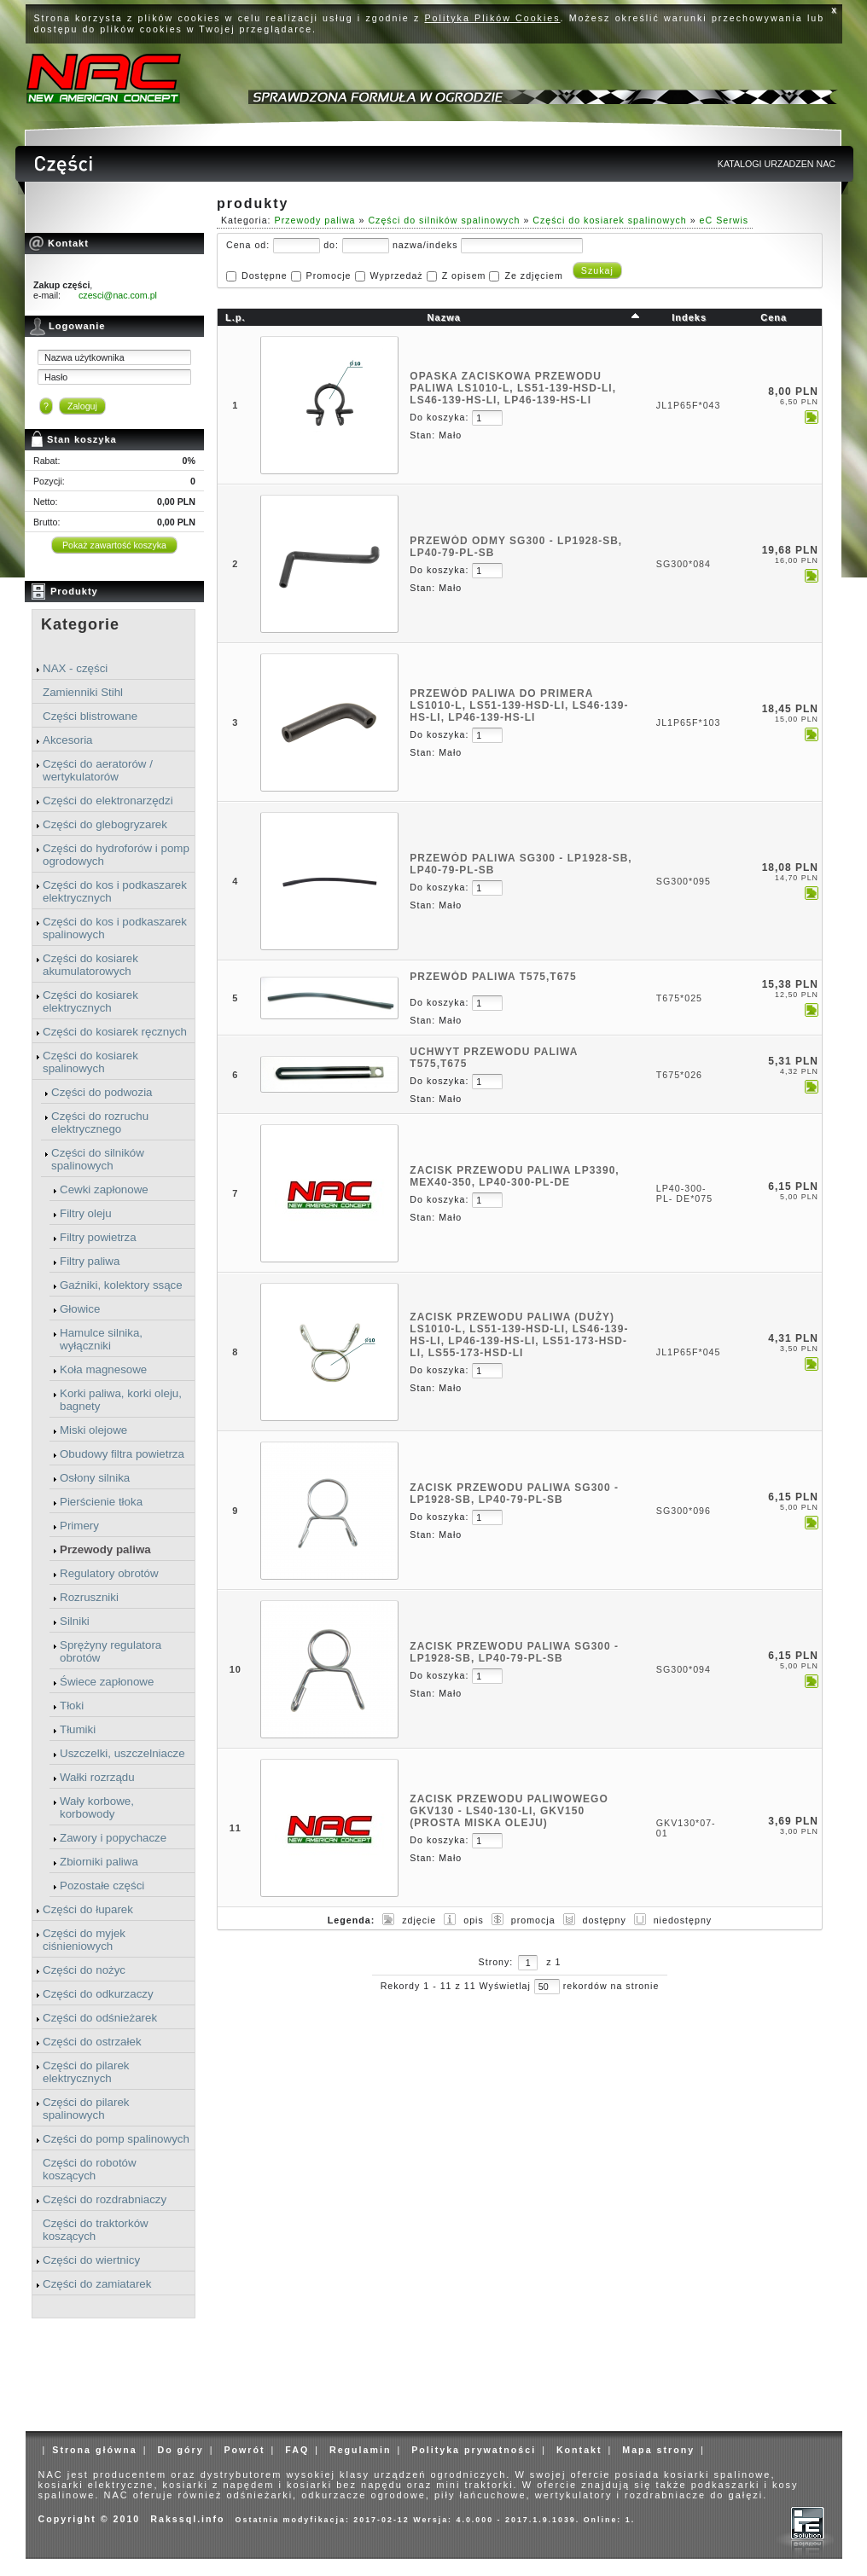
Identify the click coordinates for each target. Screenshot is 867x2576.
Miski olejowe (93, 1430)
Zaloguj (82, 406)
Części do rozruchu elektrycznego (99, 1122)
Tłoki (72, 1705)
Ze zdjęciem (533, 275)
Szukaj (597, 270)
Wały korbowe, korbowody (97, 1807)
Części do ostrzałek (92, 2041)
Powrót (244, 2450)
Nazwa (444, 317)
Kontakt (579, 2450)
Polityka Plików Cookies (493, 18)
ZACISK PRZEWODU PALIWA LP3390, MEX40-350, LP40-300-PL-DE (514, 1176)
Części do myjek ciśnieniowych (84, 1939)
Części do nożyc (84, 1970)
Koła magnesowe (103, 1369)
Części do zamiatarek (97, 2283)
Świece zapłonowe (107, 1681)
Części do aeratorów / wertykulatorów (98, 770)
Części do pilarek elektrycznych (86, 2072)
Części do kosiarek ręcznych (115, 1031)
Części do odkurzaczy (98, 1993)
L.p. (235, 317)
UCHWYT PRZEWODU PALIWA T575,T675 (494, 1058)
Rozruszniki (89, 1597)
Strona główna (94, 2450)
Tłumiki (78, 1729)
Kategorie (80, 624)
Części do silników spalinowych (97, 1159)
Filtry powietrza (98, 1237)
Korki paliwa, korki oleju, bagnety (121, 1400)
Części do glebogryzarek (105, 824)
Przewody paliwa (105, 1549)
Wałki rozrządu (97, 1777)
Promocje (329, 275)
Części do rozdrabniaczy (104, 2199)
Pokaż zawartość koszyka (114, 545)
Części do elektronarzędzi (108, 800)
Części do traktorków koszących (95, 2229)
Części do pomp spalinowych (116, 2138)
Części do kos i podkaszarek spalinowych (115, 928)
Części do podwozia (102, 1092)
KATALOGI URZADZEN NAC (776, 164)
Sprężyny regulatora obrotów (110, 1651)
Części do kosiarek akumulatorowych (90, 965)
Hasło (55, 377)
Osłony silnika (95, 1477)
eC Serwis (724, 220)
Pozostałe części (102, 1885)
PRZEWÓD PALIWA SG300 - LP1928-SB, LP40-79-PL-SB (520, 864)
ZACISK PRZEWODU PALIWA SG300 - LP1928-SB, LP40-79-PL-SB (514, 1494)
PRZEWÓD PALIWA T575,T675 (493, 977)
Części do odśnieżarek (100, 2017)
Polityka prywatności (473, 2450)
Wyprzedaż (395, 275)
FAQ (297, 2450)
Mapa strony (658, 2450)
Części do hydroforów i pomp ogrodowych (116, 854)
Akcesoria (68, 740)
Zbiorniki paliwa (99, 1861)
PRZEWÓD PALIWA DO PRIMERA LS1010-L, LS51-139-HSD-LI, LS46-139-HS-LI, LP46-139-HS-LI (519, 705)
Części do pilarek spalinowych (86, 2108)
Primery (79, 1525)
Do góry (180, 2450)
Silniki (75, 1621)
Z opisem (464, 275)
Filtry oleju (86, 1213)
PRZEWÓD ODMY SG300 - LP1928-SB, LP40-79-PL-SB (516, 547)
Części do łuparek (88, 1909)
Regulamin (360, 2450)
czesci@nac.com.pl (118, 295)
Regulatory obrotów (109, 1573)
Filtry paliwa (89, 1261)
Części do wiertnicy (91, 2260)
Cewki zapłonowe (104, 1189)
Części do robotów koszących (90, 2169)
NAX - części (75, 668)
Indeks (689, 317)
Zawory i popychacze (113, 1837)
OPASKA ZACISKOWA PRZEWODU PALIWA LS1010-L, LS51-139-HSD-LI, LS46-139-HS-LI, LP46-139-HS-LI (513, 388)
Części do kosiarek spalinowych (90, 1062)
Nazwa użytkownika (84, 357)
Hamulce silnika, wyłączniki (101, 1339)
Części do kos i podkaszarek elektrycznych (115, 891)
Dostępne (264, 275)
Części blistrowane (90, 716)
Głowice (80, 1309)
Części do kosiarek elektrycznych (90, 1001)
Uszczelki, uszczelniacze (122, 1753)
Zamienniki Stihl (83, 692)
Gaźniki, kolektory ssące (121, 1285)
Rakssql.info (187, 2519)
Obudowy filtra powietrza (122, 1454)
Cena (773, 317)
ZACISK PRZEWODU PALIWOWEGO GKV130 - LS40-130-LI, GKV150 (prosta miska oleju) (509, 1811)
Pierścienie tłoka (101, 1501)
